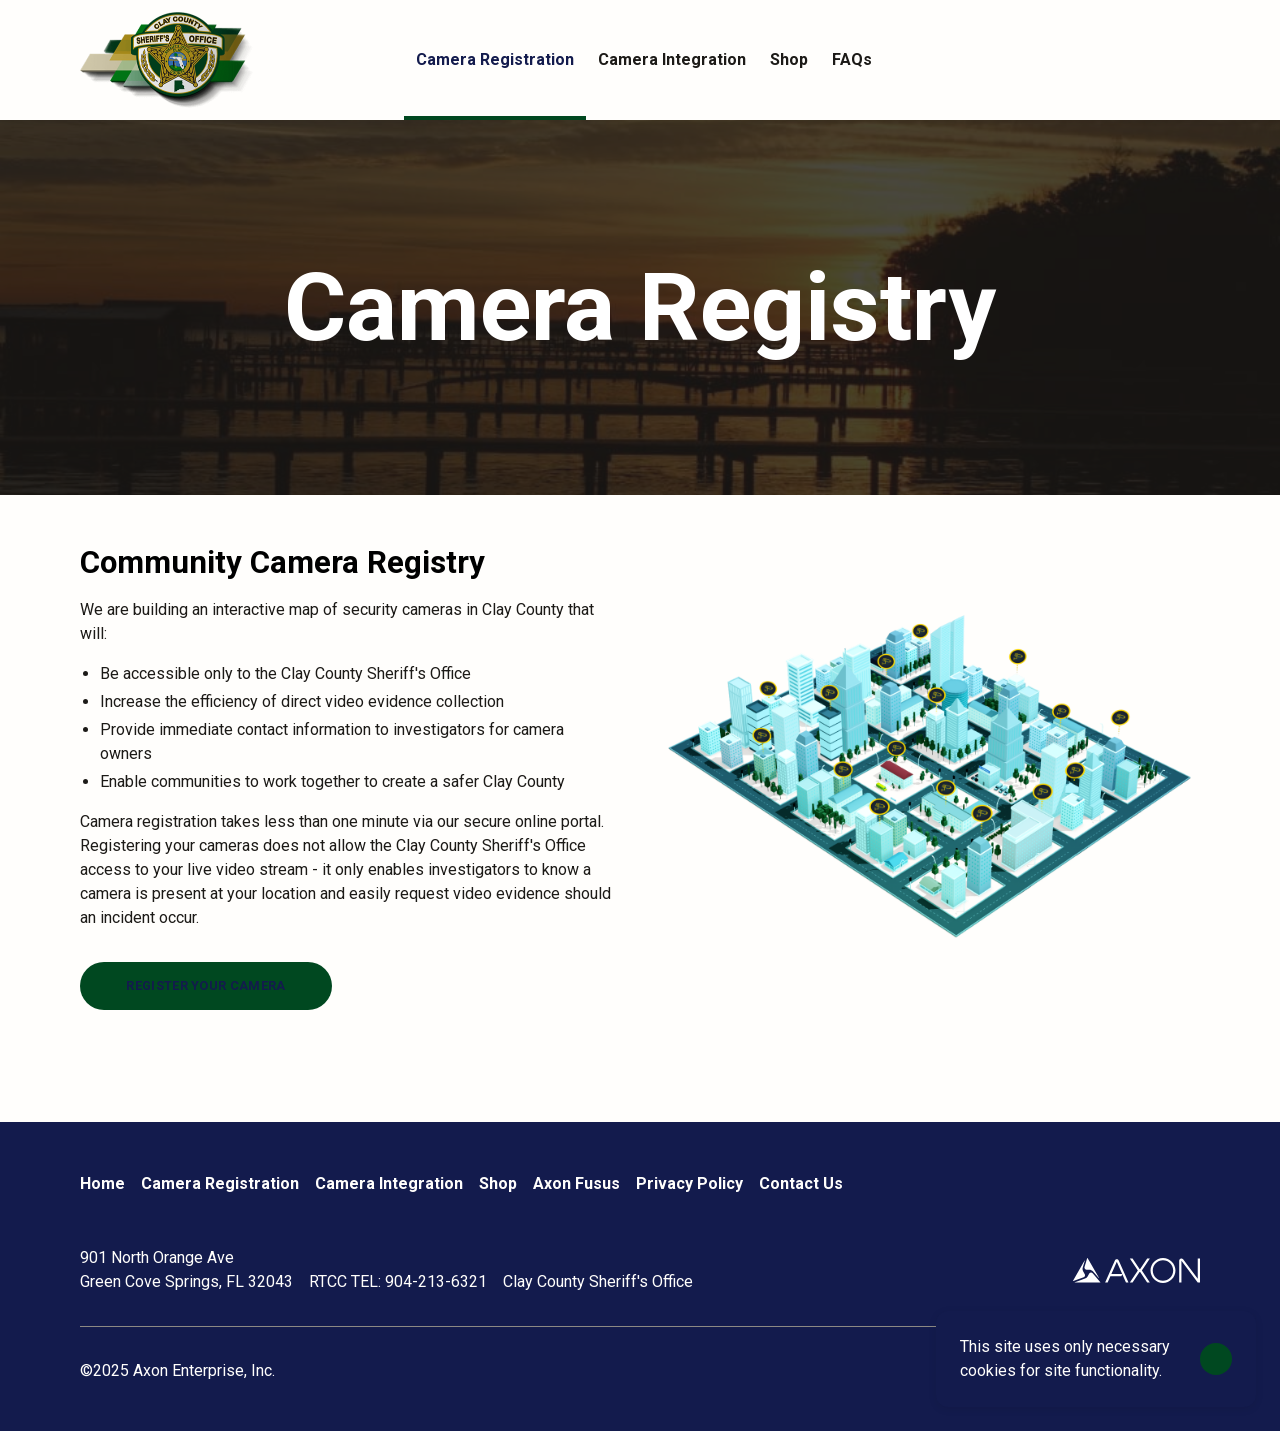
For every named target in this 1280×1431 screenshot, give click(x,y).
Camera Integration (389, 1183)
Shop (498, 1183)
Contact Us (801, 1183)
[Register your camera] (206, 986)
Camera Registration (220, 1183)
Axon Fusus (576, 1183)
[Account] (1148, 60)
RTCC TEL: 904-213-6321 (398, 1281)
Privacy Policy (689, 1183)
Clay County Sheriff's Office (598, 1281)
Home (102, 1183)
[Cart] (1188, 60)
